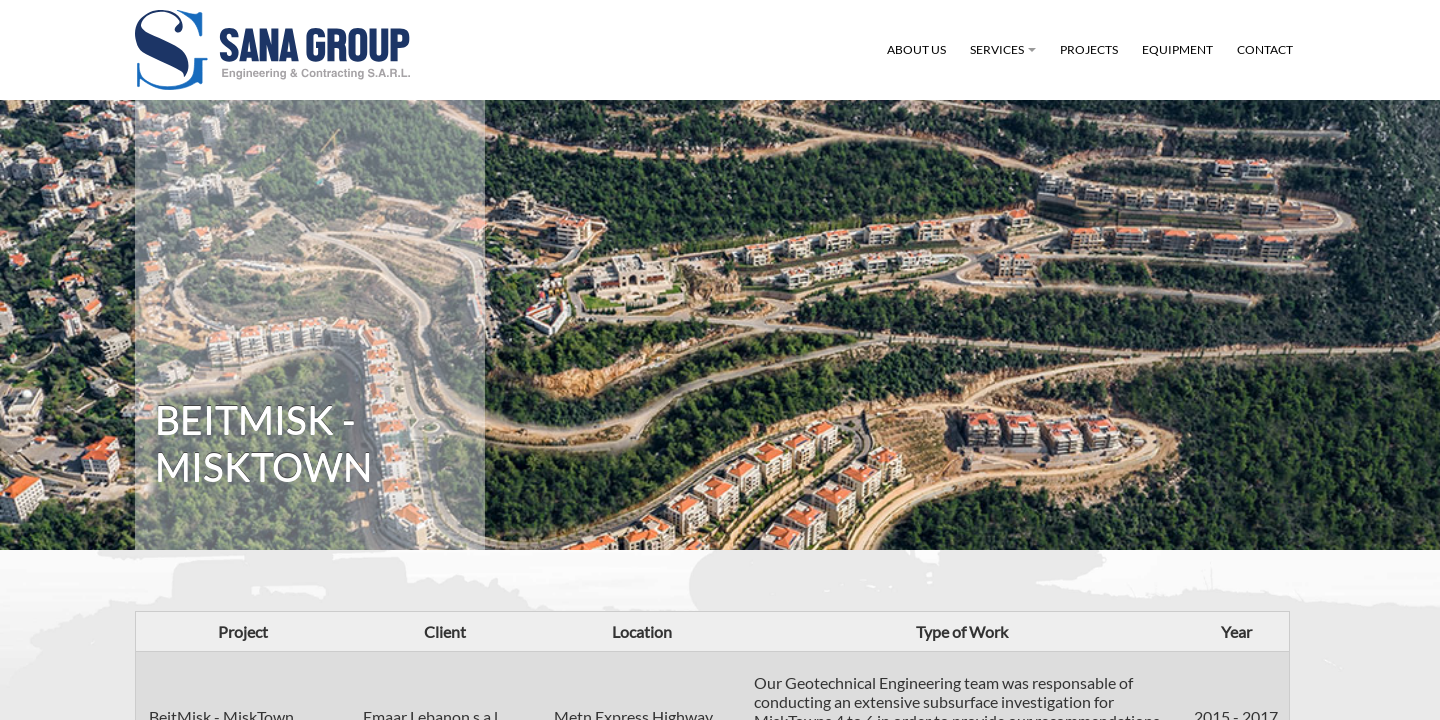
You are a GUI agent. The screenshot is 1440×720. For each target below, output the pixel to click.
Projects (1089, 49)
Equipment (1177, 49)
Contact (1265, 49)
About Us (916, 49)
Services (1005, 61)
